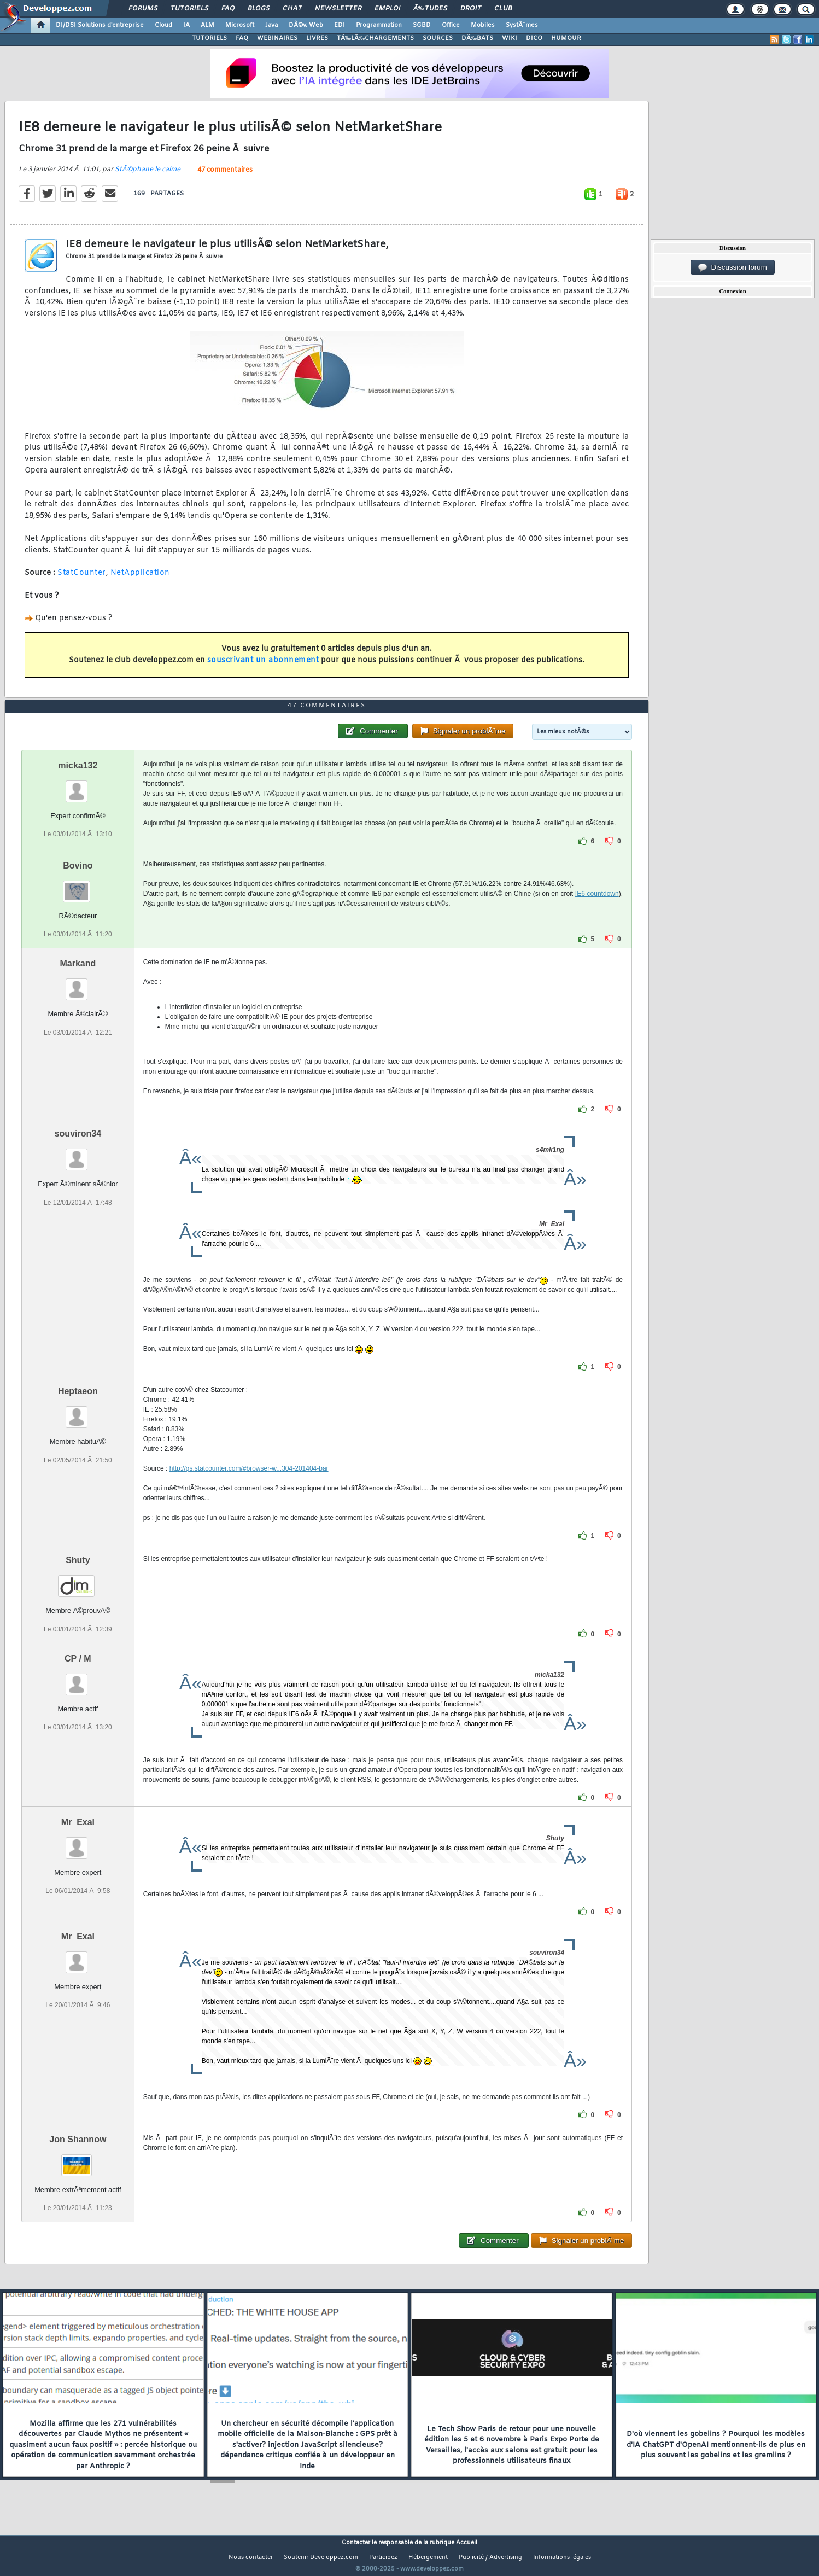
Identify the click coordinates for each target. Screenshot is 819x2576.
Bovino (77, 886)
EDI (339, 25)
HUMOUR (566, 38)
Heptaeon (78, 1412)
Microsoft (239, 25)
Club (503, 8)
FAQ (228, 8)
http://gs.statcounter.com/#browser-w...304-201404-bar (249, 1489)
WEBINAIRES (277, 38)
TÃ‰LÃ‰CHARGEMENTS (375, 38)
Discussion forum (732, 267)
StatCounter (81, 580)
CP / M (78, 1678)
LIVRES (317, 38)
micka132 (77, 786)
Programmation (379, 25)
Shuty (78, 1581)
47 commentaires (225, 176)
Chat (292, 8)
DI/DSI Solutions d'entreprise (100, 25)
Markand (78, 984)
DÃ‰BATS (477, 38)
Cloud (163, 25)
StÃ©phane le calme (147, 176)
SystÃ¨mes (522, 25)
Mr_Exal (78, 1842)
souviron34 (78, 1154)
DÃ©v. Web (306, 25)
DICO (534, 38)
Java (271, 25)
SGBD (422, 25)
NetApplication (140, 580)
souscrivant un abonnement (263, 667)
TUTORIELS (209, 38)
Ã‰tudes (430, 8)
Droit (470, 8)
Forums (143, 8)
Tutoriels (189, 8)
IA (186, 25)
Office (451, 25)
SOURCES (438, 38)
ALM (207, 25)
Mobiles (483, 25)
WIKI (509, 38)
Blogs (259, 8)
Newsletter (338, 8)
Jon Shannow (77, 2159)
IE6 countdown (597, 914)
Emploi (387, 8)
